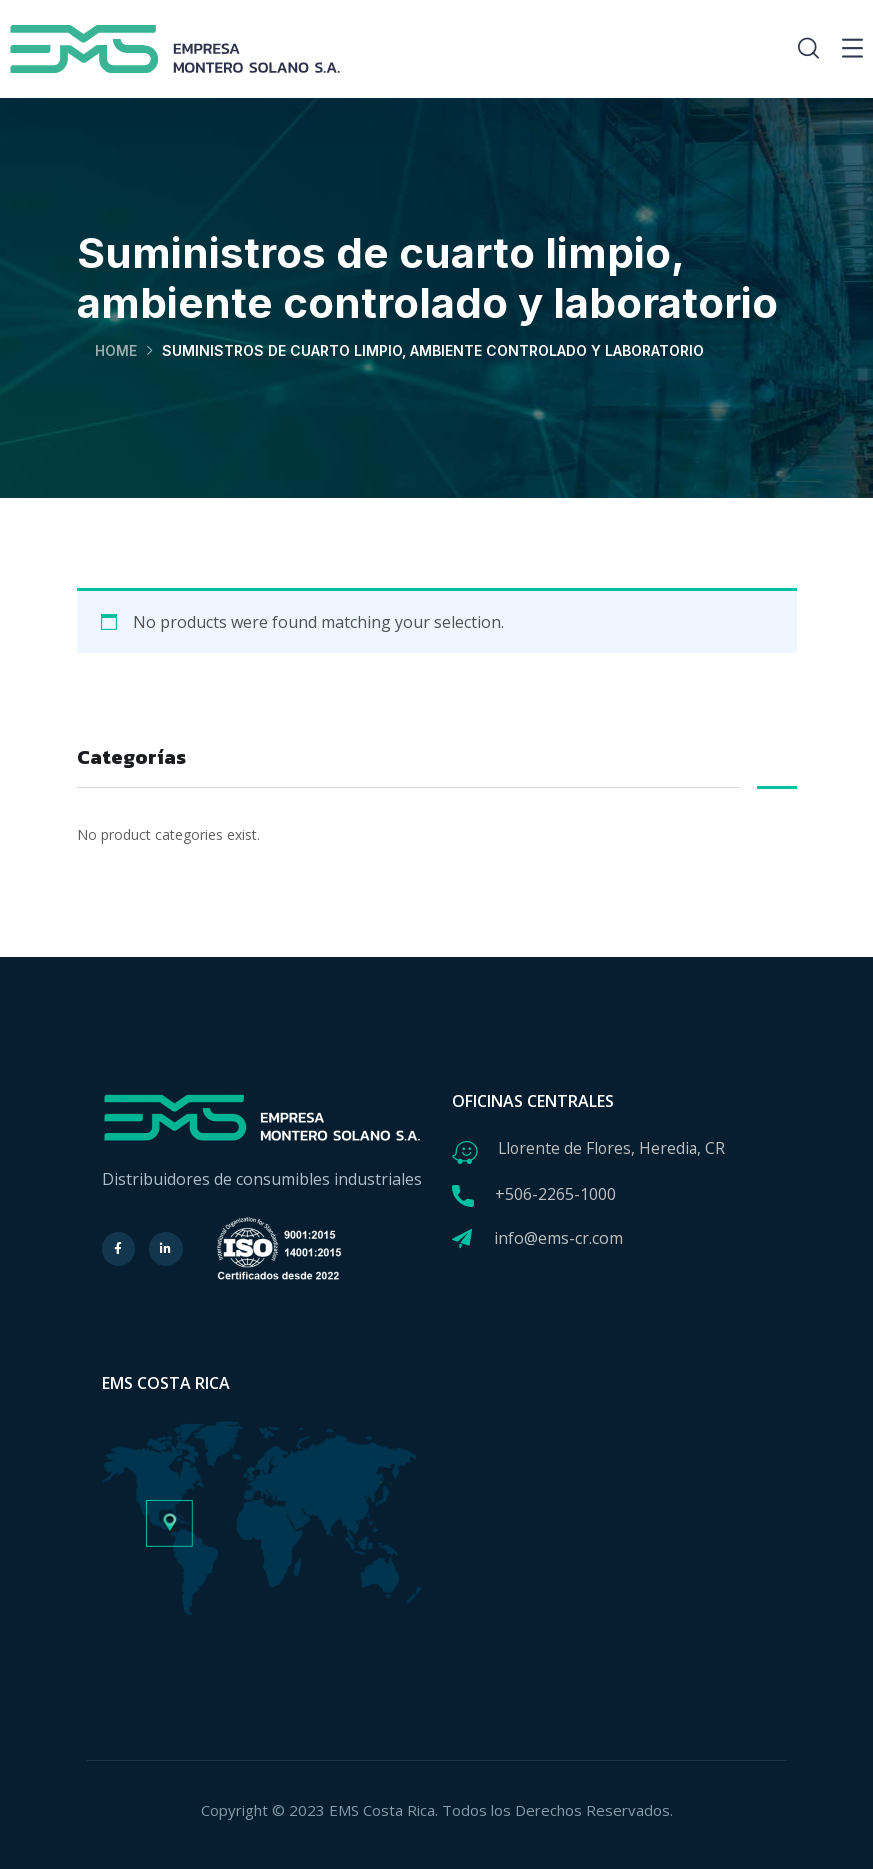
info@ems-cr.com (558, 1238)
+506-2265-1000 (555, 1194)
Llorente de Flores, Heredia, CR (613, 1148)
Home (116, 350)
